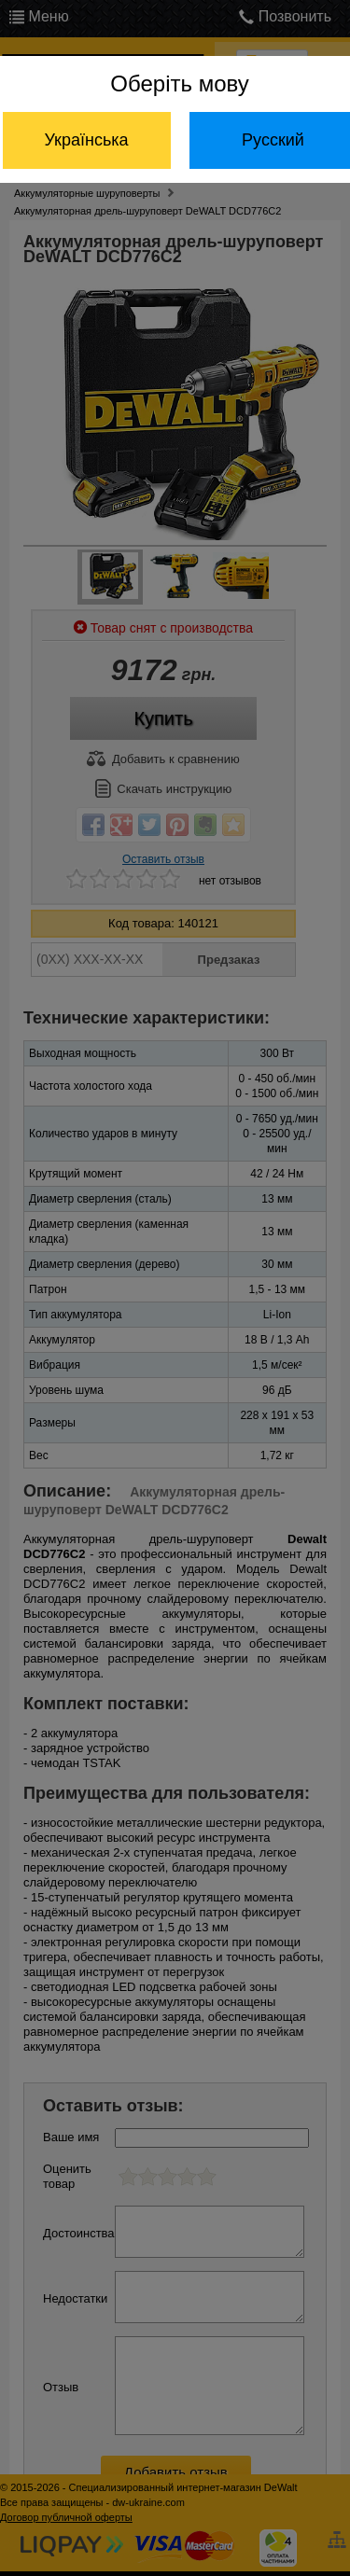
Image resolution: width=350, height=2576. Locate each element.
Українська (86, 140)
